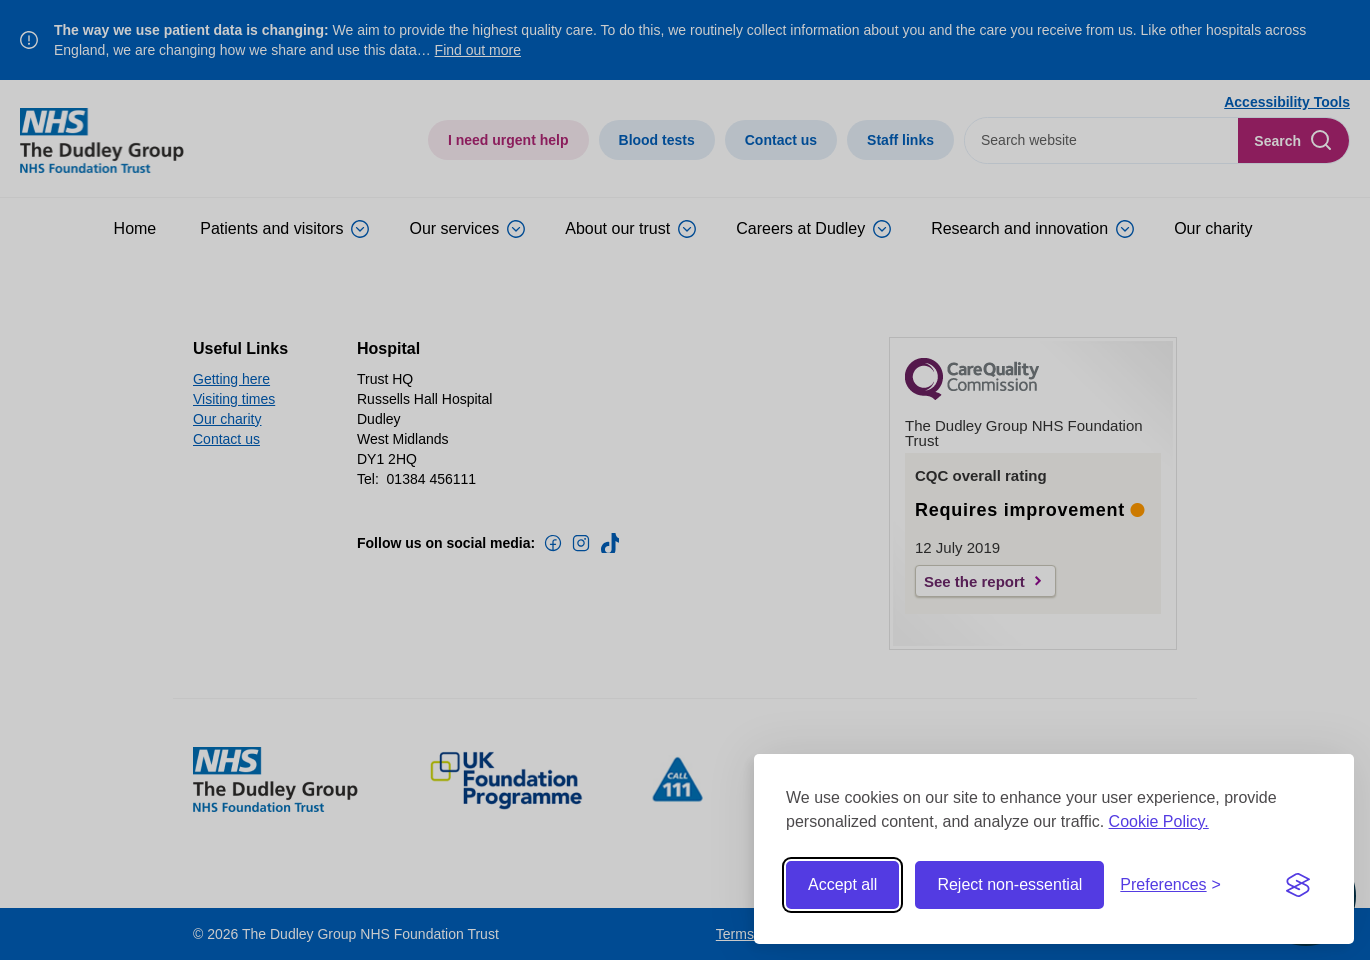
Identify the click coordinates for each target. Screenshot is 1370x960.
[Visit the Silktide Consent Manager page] (1298, 885)
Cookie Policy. (1159, 821)
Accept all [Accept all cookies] (842, 884)
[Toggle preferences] (1170, 885)
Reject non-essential (1009, 884)
